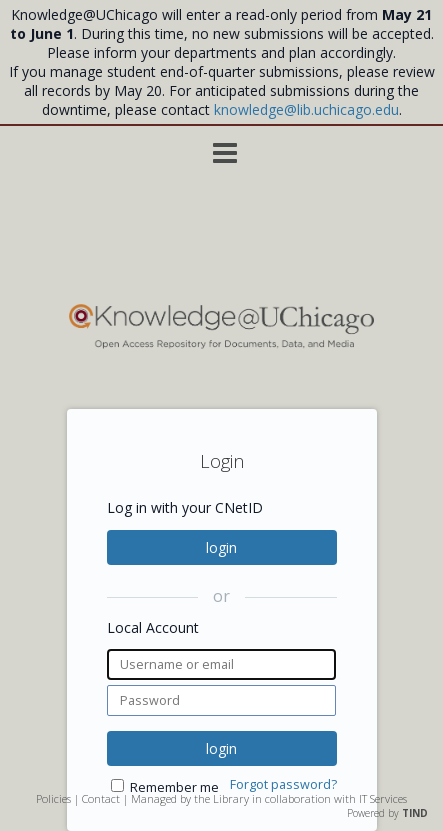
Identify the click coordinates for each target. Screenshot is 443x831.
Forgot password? (283, 784)
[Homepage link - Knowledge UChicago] (222, 344)
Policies (53, 798)
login (221, 547)
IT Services (383, 798)
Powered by (387, 813)
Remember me (174, 787)
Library (231, 798)
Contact (101, 798)
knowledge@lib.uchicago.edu (306, 109)
